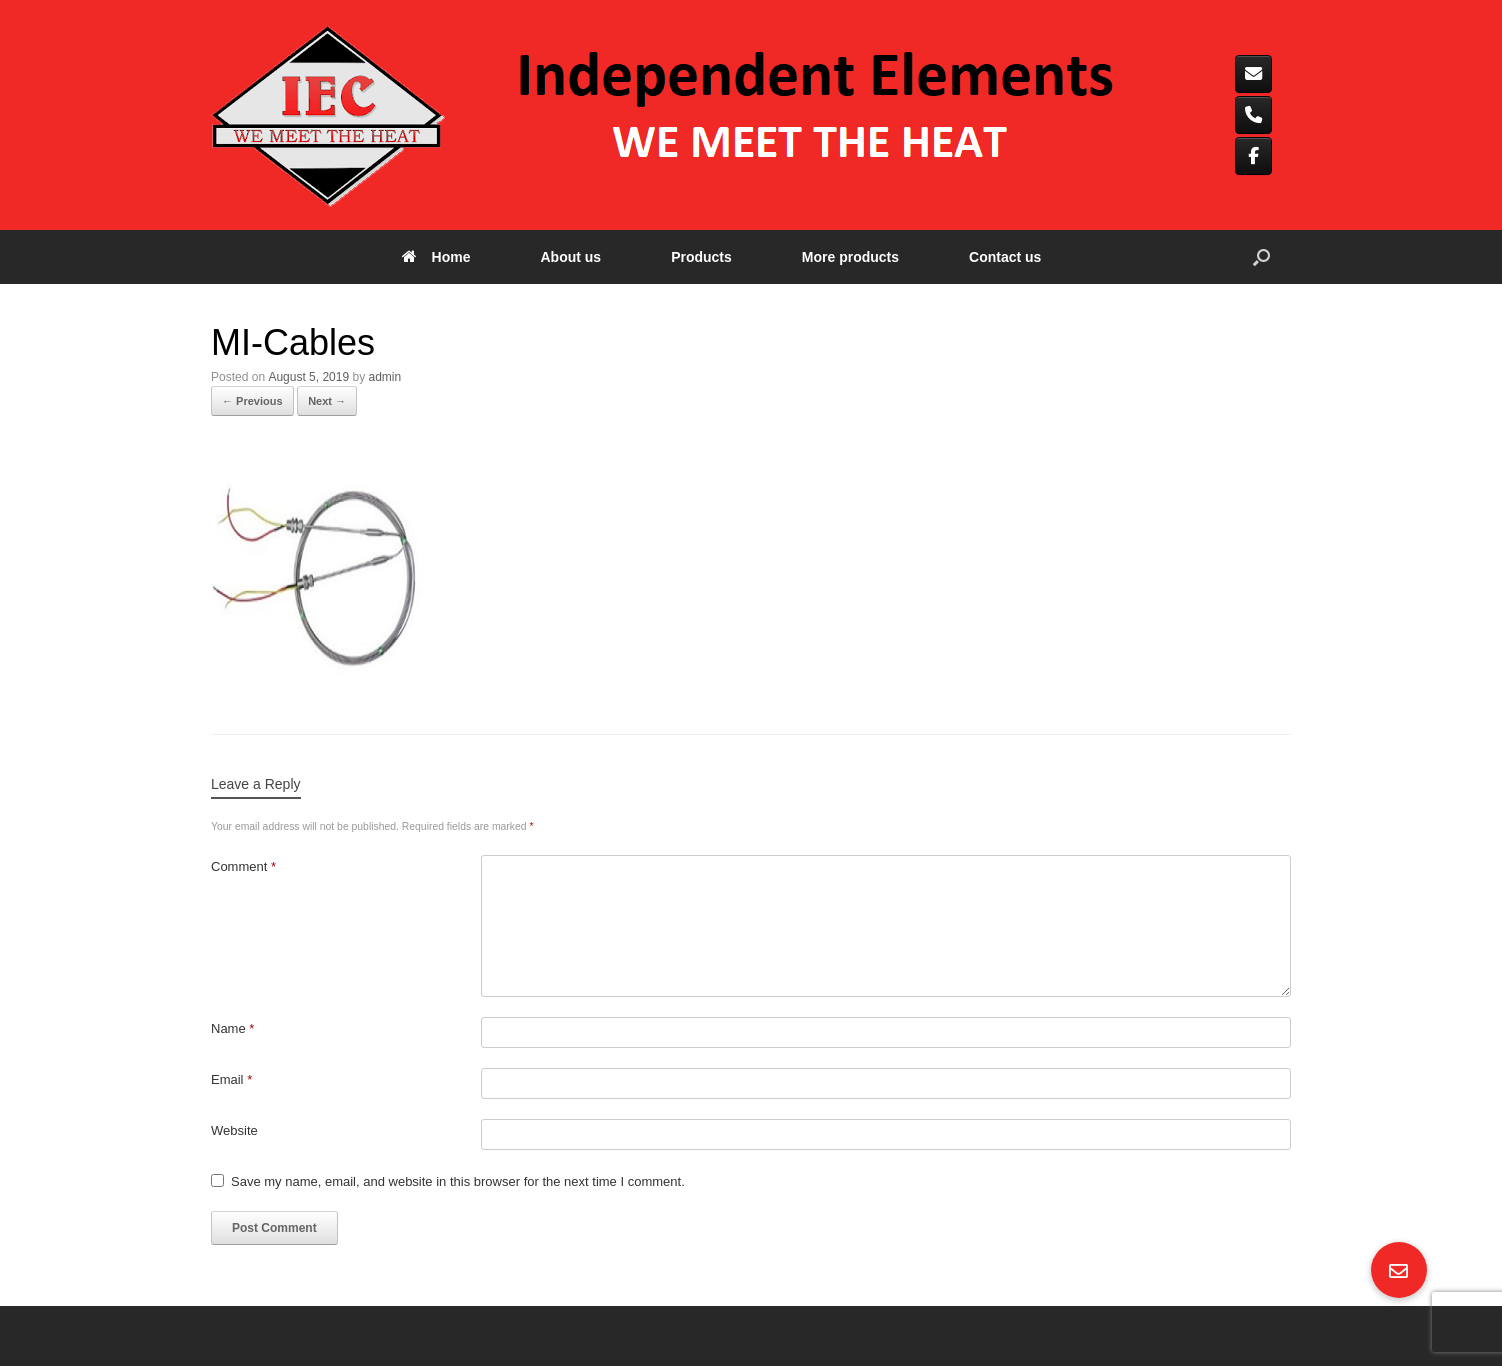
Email (231, 1079)
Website (234, 1130)
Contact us (1005, 257)
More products (850, 257)
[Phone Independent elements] (1253, 115)
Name (232, 1028)
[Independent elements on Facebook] (1253, 156)
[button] (1261, 257)
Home (436, 257)
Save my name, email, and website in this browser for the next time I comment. (458, 1181)
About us (570, 257)
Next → (327, 401)
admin (384, 377)
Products (701, 257)
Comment (243, 866)
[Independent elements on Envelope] (1253, 74)
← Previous (252, 401)
